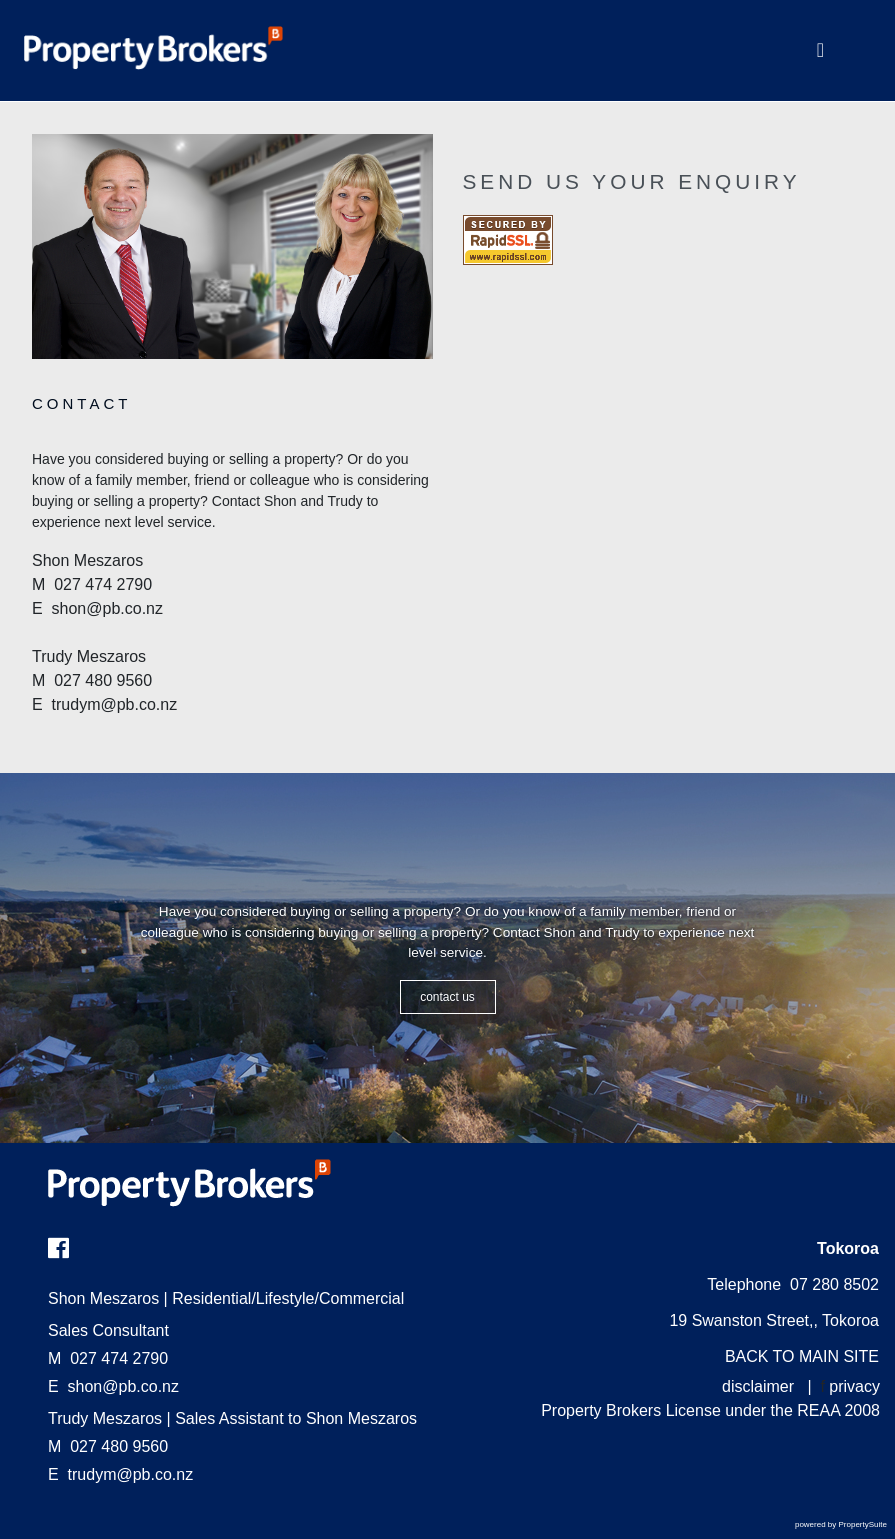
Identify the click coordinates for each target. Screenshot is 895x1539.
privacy (854, 1386)
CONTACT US (447, 997)
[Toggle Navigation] (820, 50)
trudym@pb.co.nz (131, 1474)
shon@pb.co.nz (123, 1386)
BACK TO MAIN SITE (802, 1356)
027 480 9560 (108, 1446)
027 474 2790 (108, 1358)
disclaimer (758, 1386)
